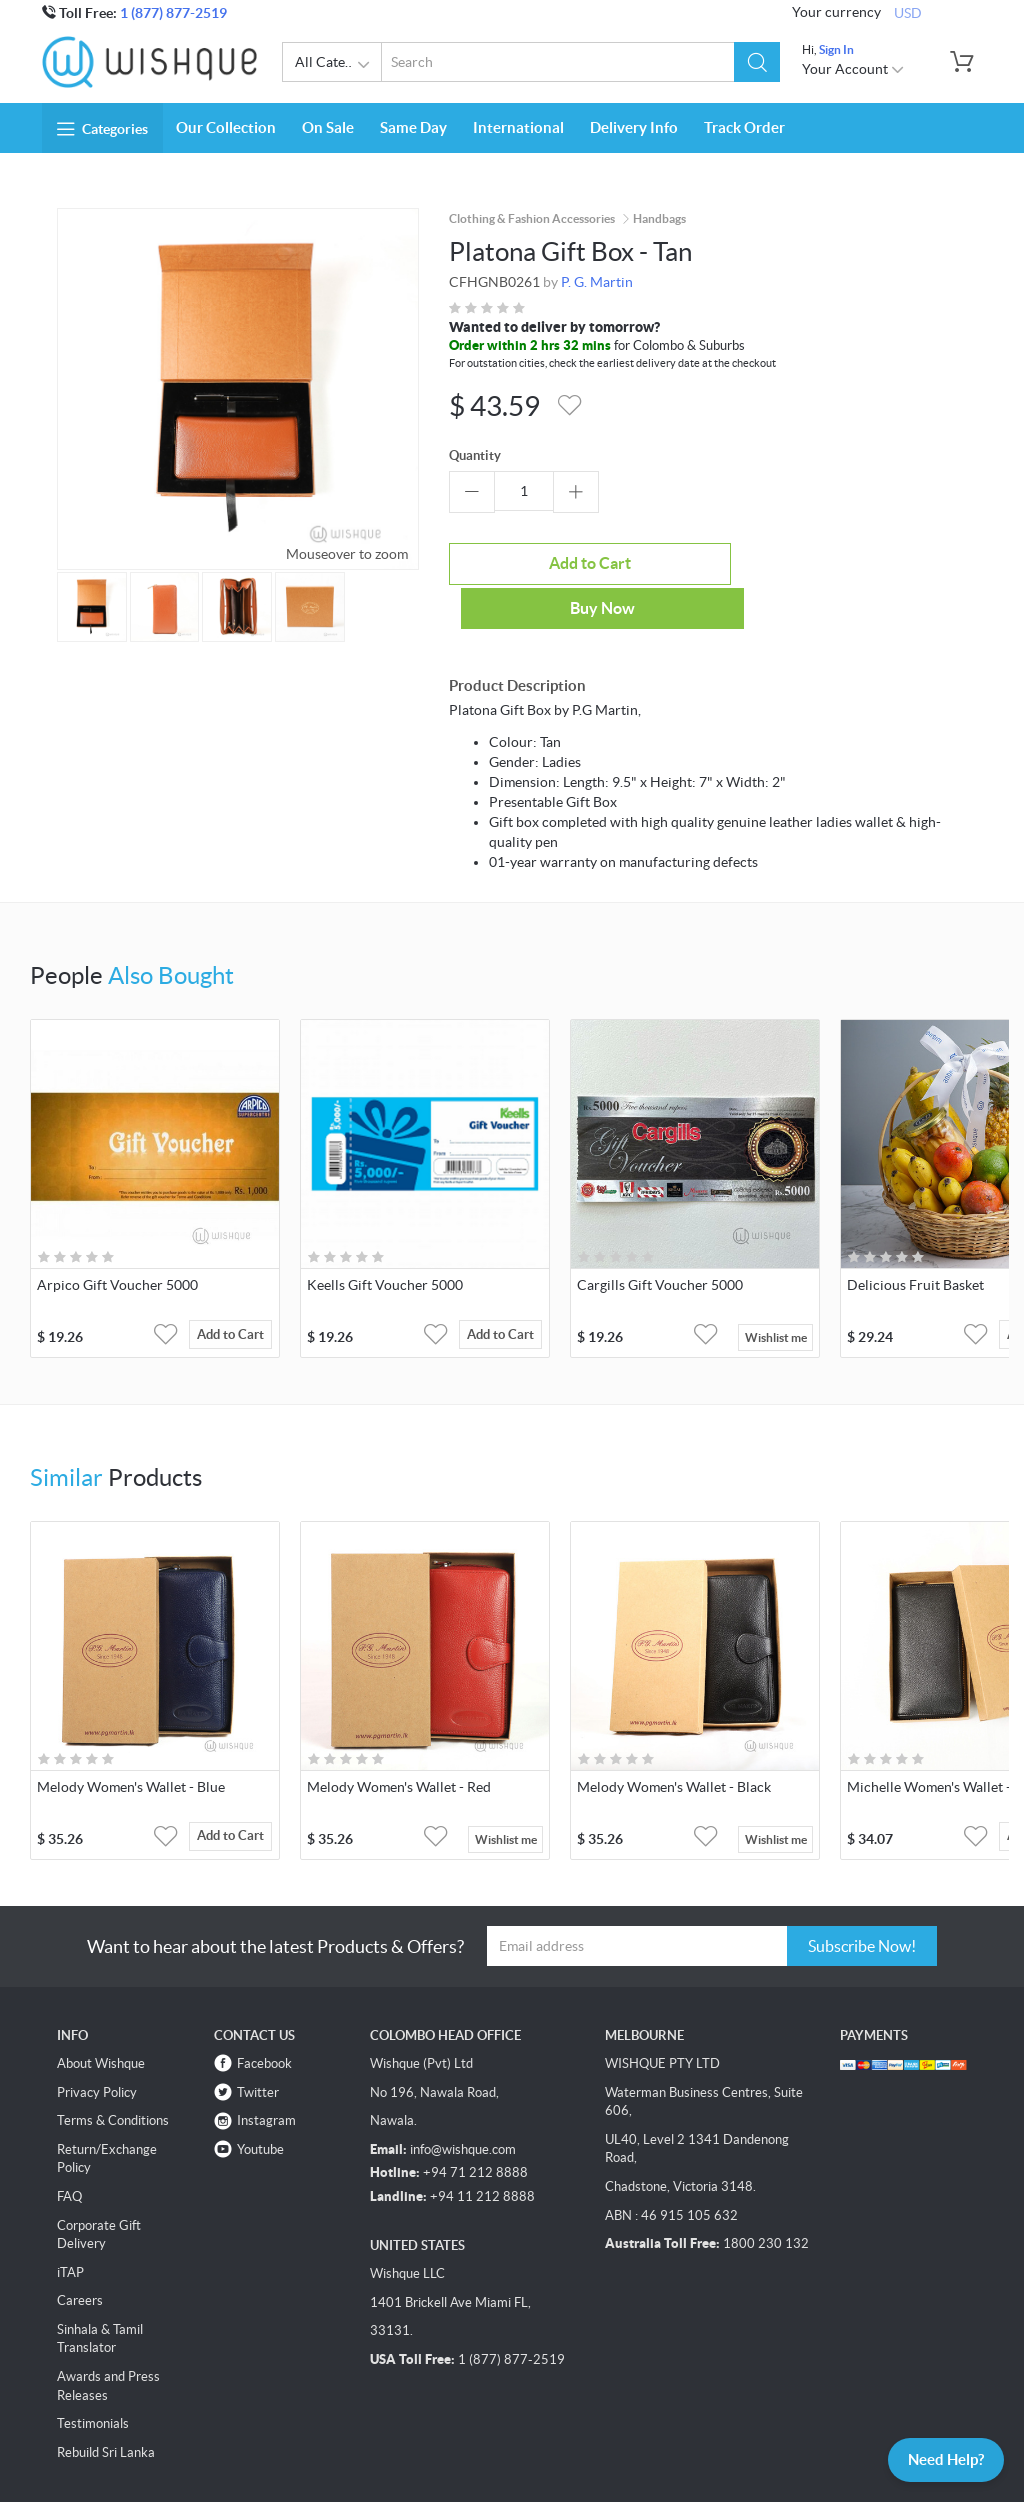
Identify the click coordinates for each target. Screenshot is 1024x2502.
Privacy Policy (97, 2044)
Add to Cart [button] (237, 1289)
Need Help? (938, 2458)
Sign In (836, 49)
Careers (80, 2253)
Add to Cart (524, 561)
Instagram (266, 2073)
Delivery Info (634, 127)
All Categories (338, 65)
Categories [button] (102, 129)
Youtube (260, 2101)
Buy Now (696, 561)
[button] (757, 62)
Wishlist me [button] (776, 1289)
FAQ (69, 2149)
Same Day (413, 127)
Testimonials (93, 2376)
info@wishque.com (463, 2101)
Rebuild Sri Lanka (106, 2404)
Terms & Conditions (113, 2073)
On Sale (328, 127)
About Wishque (101, 2016)
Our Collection (226, 127)
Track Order (744, 127)
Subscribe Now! (862, 1898)
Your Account (853, 69)
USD (908, 12)
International (518, 127)
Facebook (264, 2016)
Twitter (258, 2044)
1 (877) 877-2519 (173, 13)
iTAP (70, 2224)
